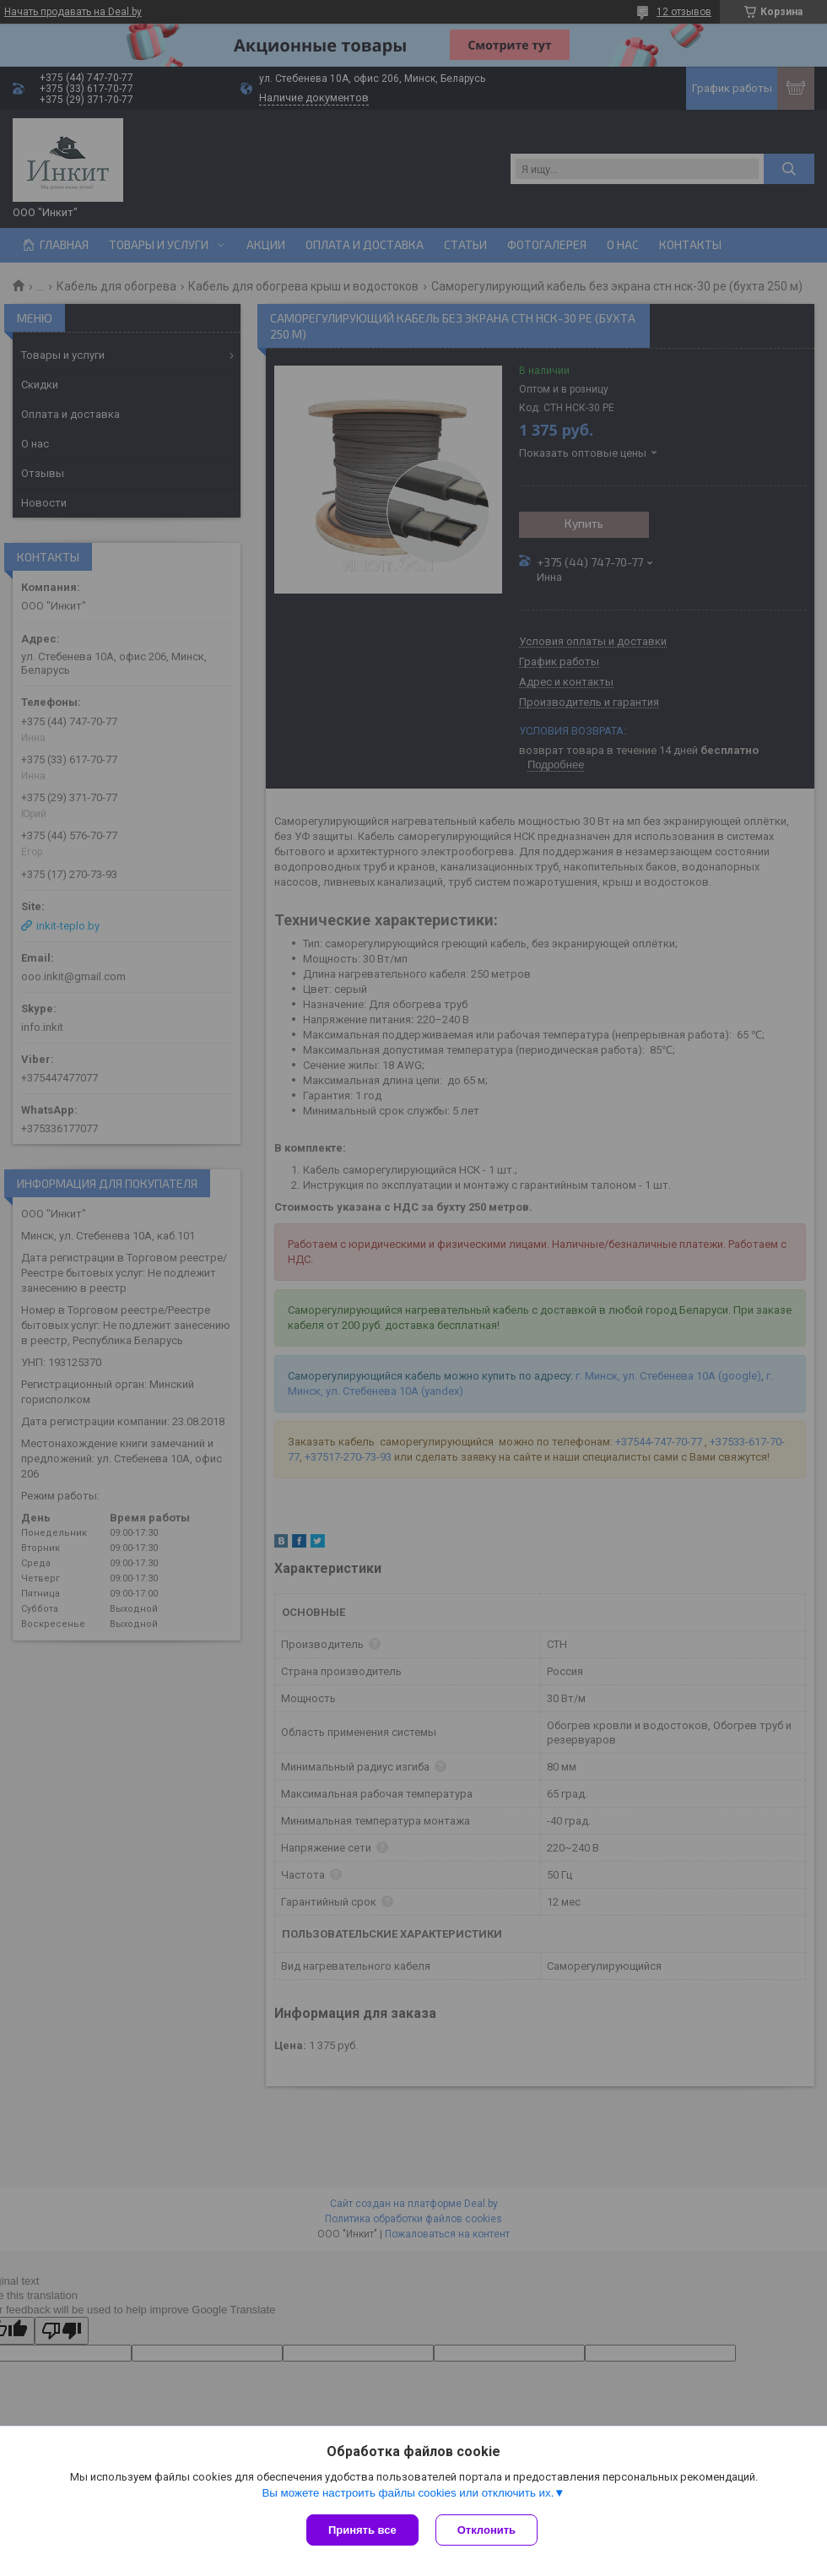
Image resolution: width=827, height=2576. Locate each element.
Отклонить (486, 2530)
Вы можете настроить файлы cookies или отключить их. (408, 2493)
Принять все (362, 2530)
